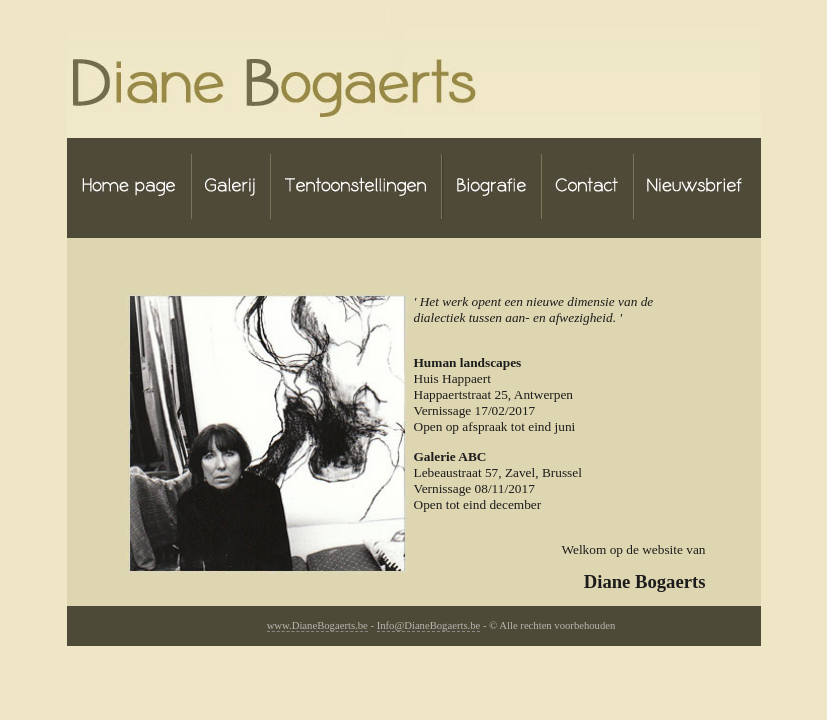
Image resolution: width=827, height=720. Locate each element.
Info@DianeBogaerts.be (429, 625)
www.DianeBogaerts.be (317, 625)
